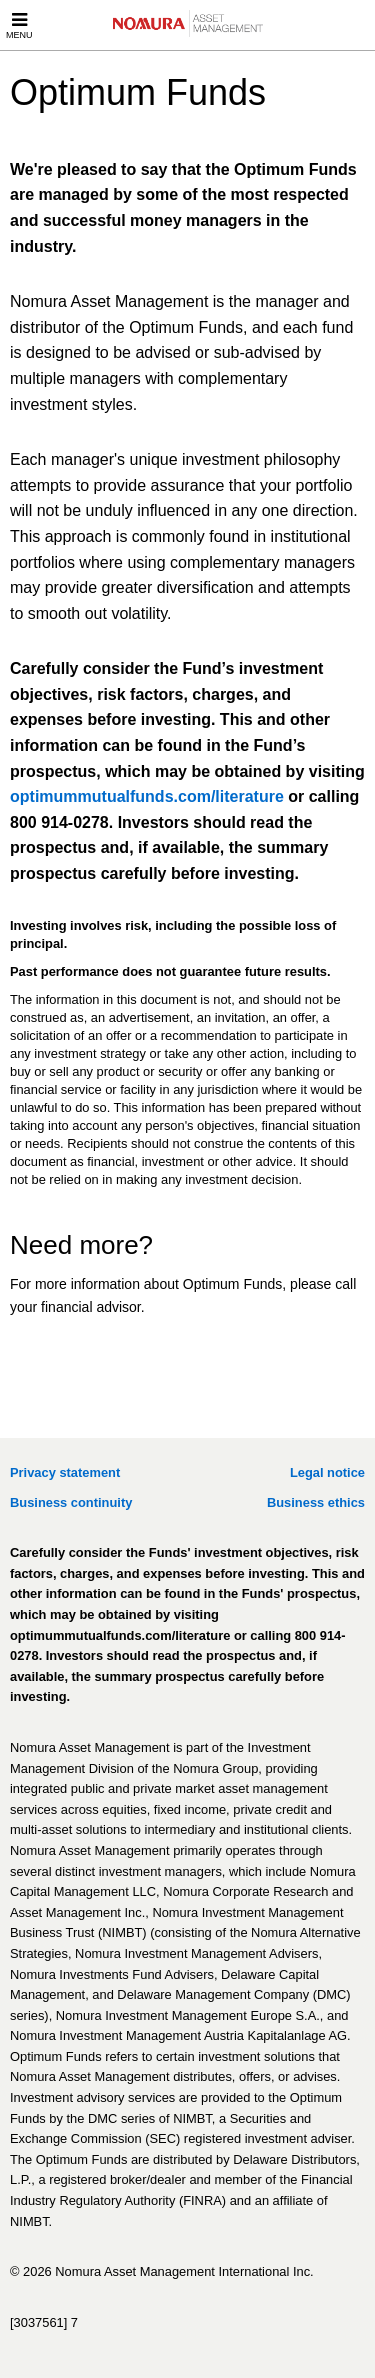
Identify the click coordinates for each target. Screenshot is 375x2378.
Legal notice (327, 1472)
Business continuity (71, 1502)
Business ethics (316, 1502)
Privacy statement (65, 1472)
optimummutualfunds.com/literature (147, 796)
